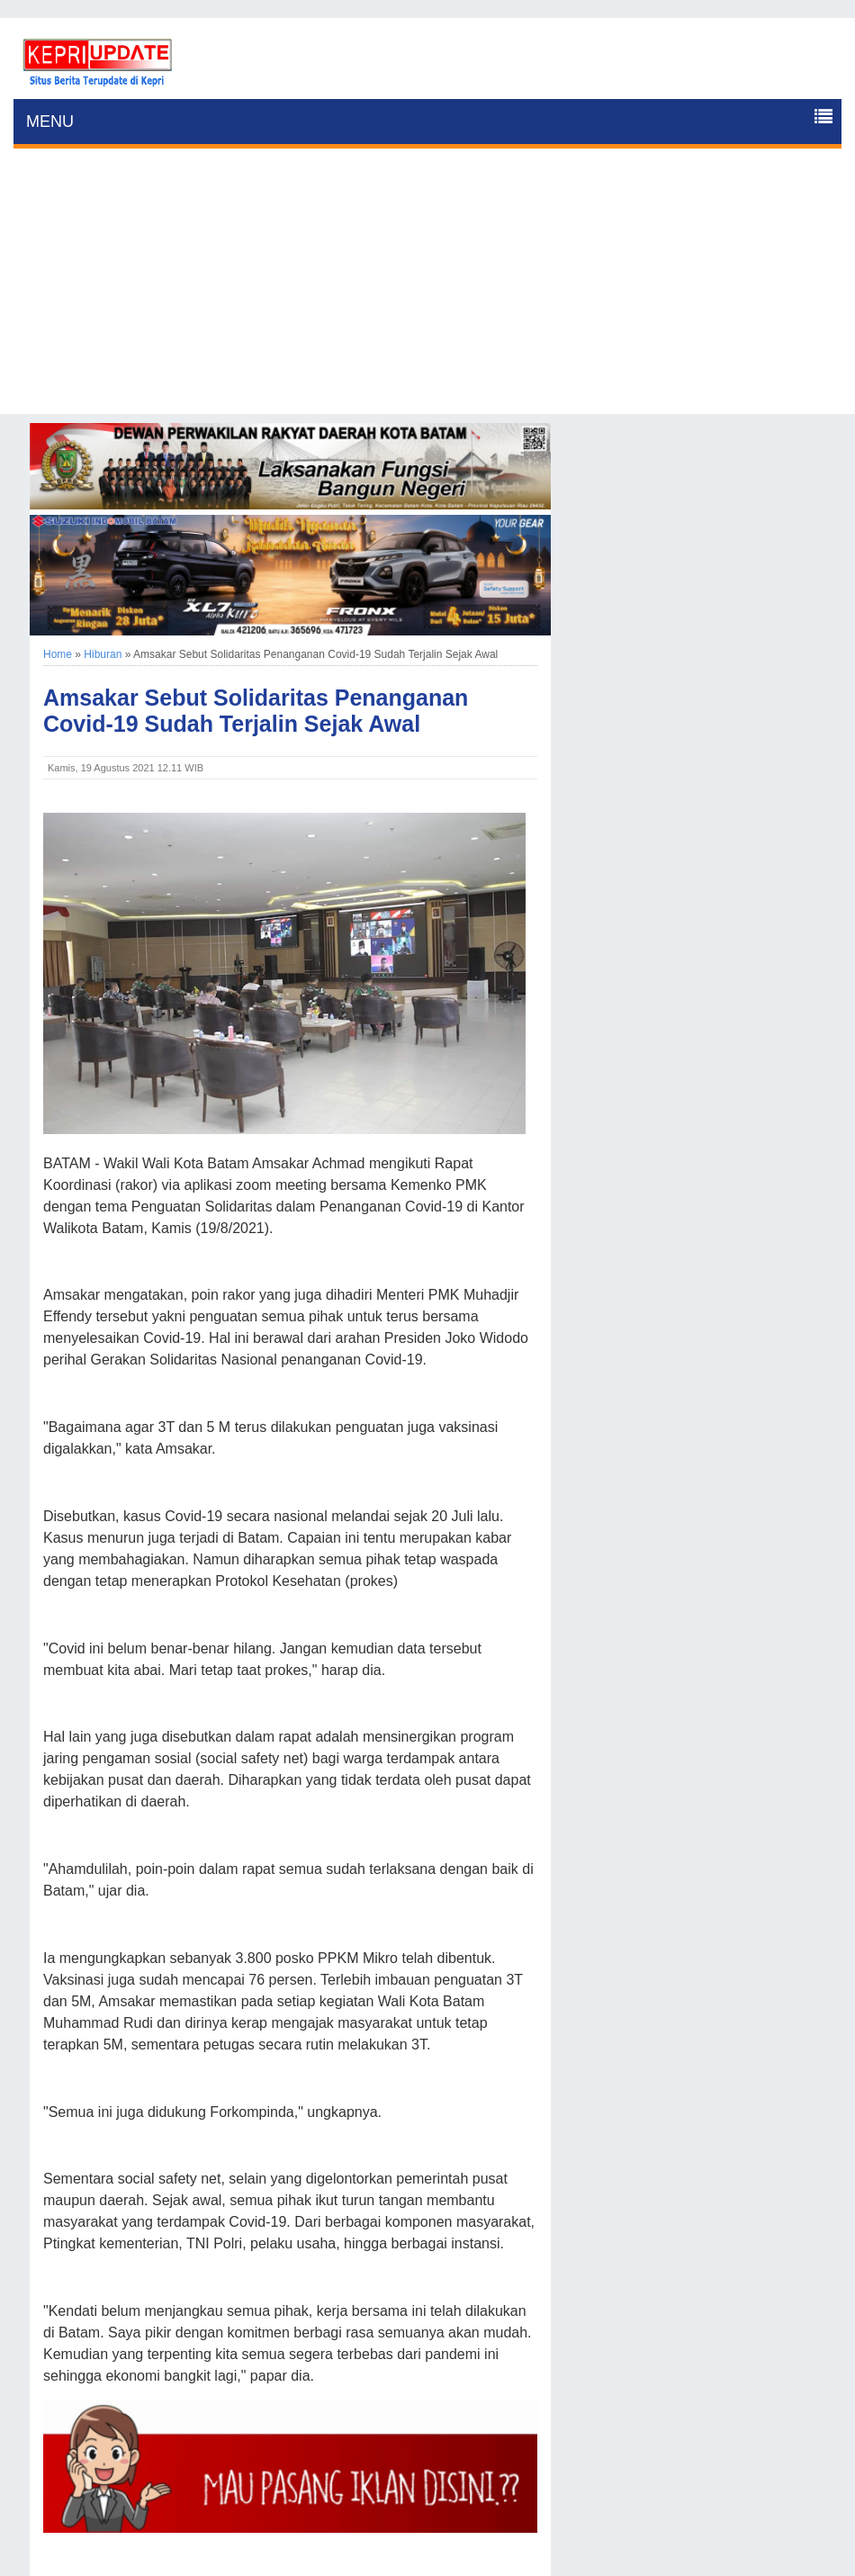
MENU (50, 122)
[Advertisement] (428, 288)
